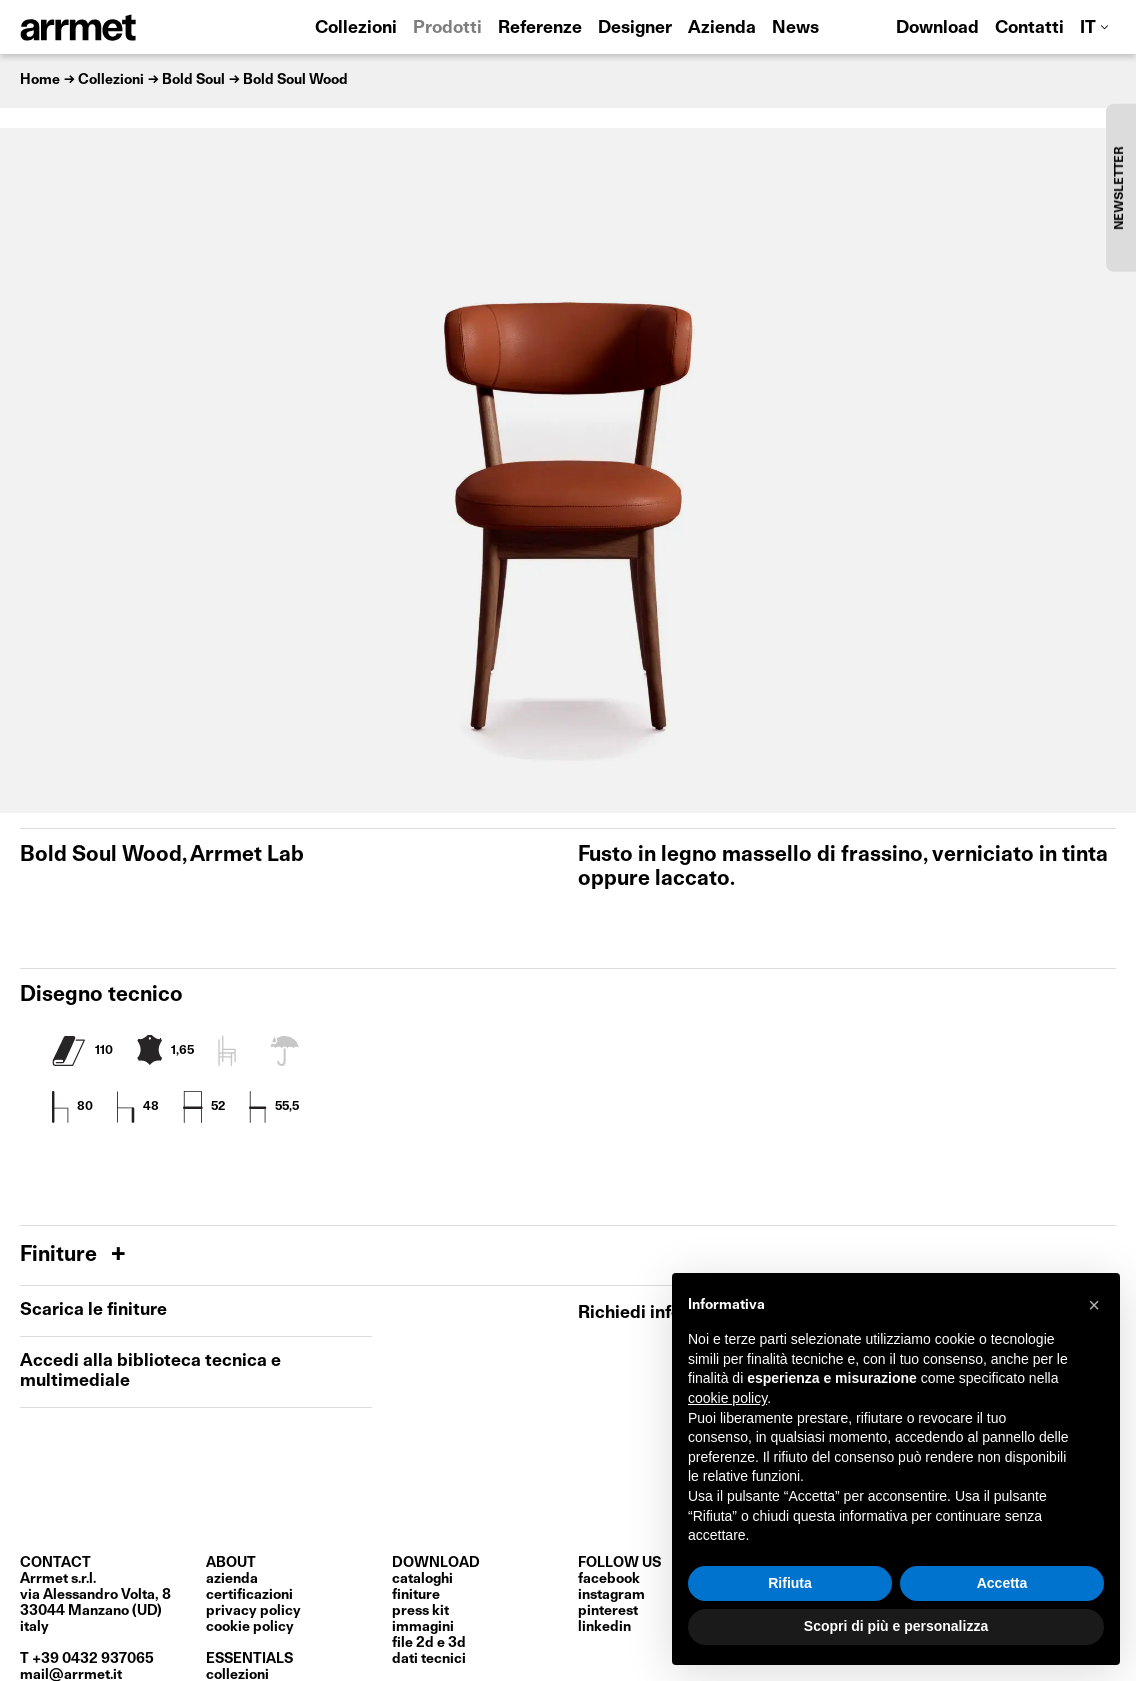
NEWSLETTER (1120, 187)
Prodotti (447, 28)
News (795, 28)
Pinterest (608, 1611)
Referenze (540, 28)
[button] (1094, 1305)
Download (937, 28)
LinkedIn (604, 1627)
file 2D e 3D (429, 1643)
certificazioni (249, 1595)
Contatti (1029, 28)
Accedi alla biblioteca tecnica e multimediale (150, 1371)
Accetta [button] (1002, 1583)
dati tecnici (429, 1659)
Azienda (722, 28)
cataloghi (422, 1579)
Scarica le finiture (93, 1310)
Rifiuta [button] (790, 1583)
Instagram (611, 1595)
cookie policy (250, 1627)
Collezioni (356, 28)
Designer (635, 28)
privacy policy (253, 1611)
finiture (416, 1595)
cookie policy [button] (727, 1398)
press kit (420, 1611)
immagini (423, 1627)
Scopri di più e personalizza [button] (896, 1626)
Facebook (609, 1579)
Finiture (61, 1255)
